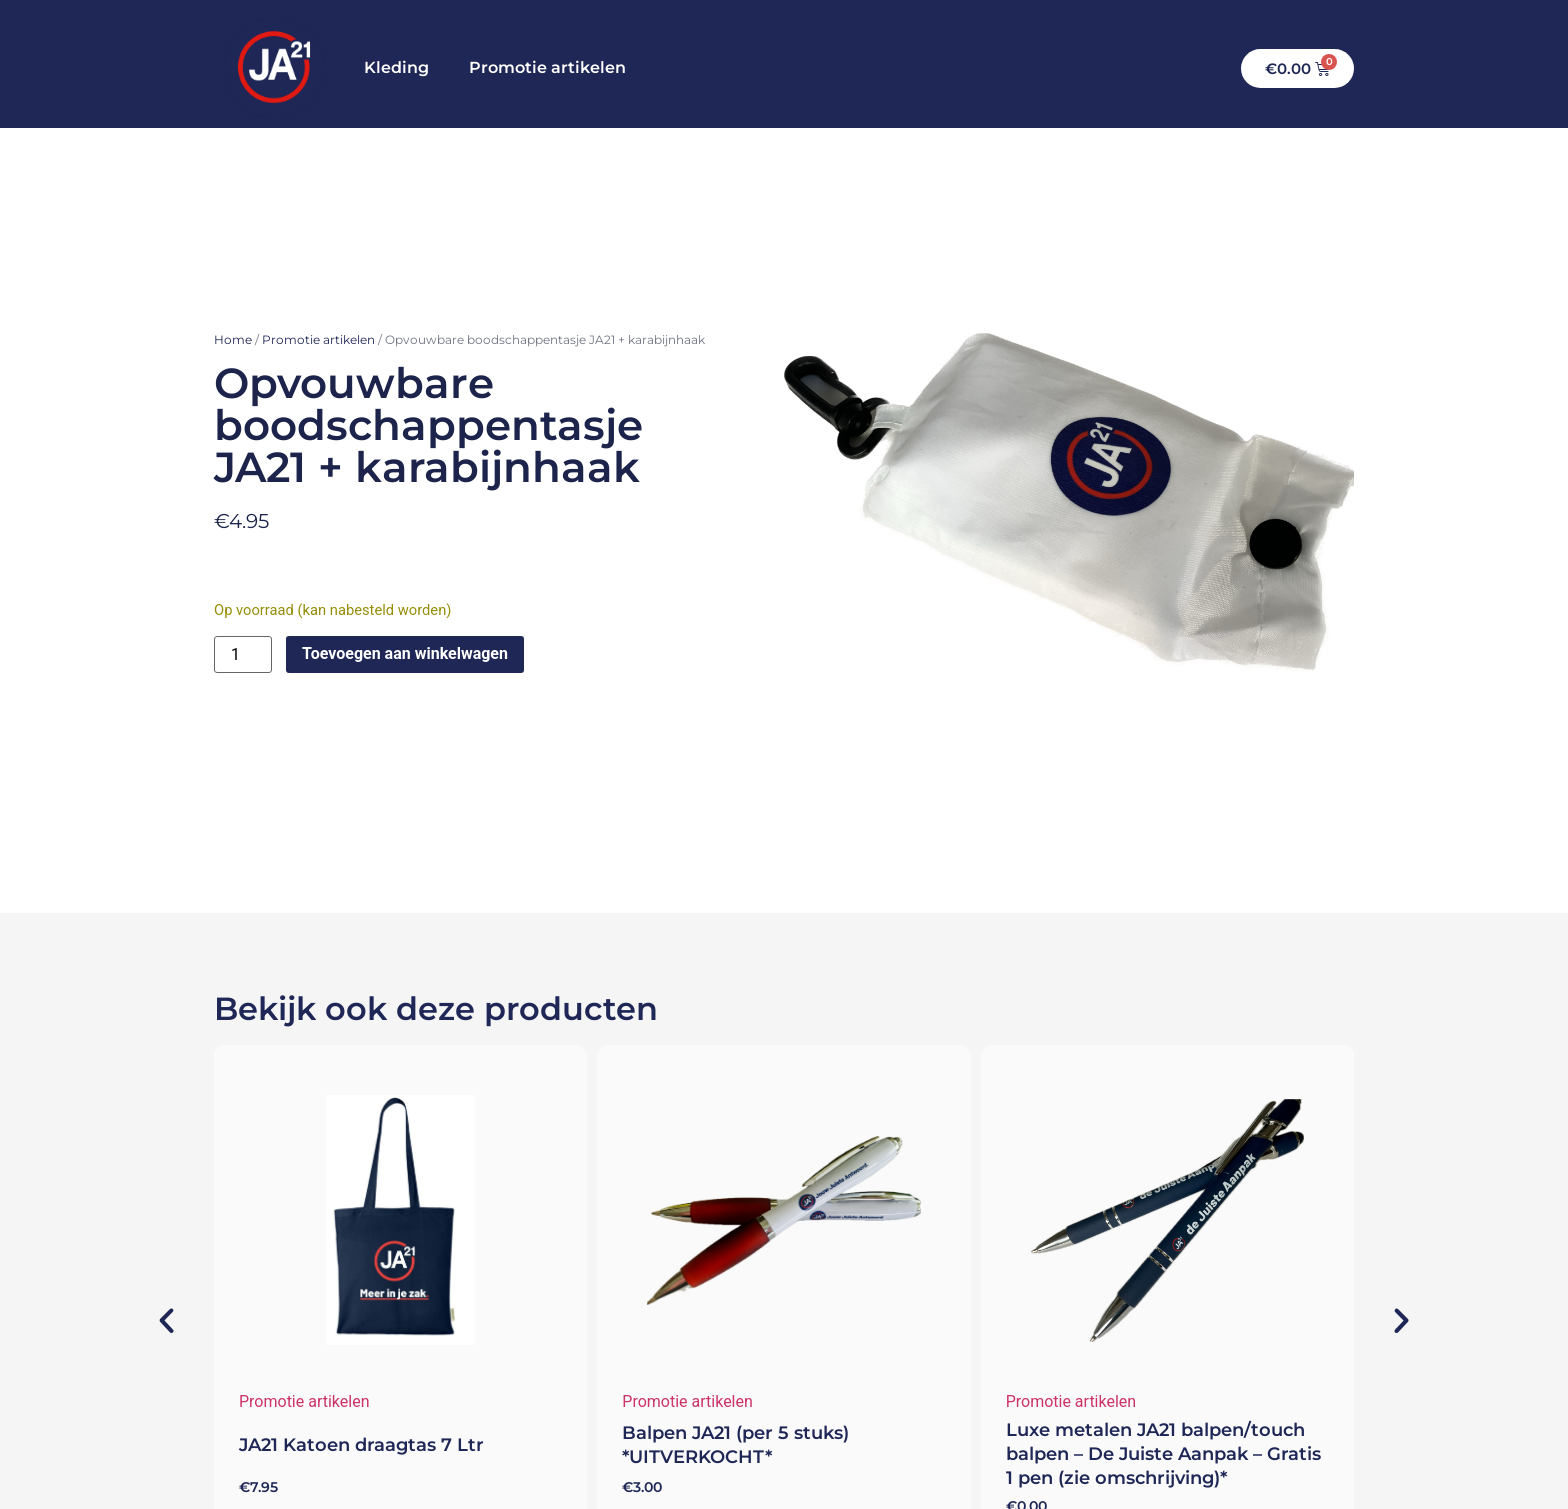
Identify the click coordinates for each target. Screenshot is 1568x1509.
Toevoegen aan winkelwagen (405, 653)
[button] (151, 1321)
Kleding (396, 67)
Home (233, 339)
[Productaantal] (243, 654)
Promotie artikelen (547, 67)
